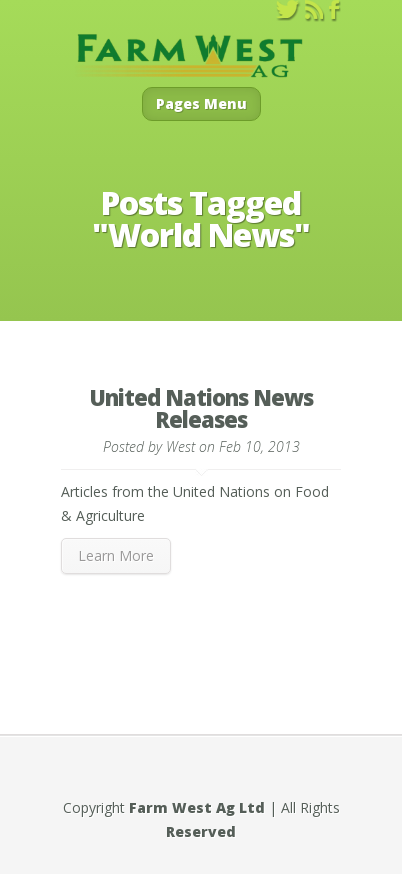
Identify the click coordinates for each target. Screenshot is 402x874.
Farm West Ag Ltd (197, 807)
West (180, 446)
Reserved (201, 831)
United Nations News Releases (201, 408)
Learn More (116, 555)
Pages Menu (201, 103)
